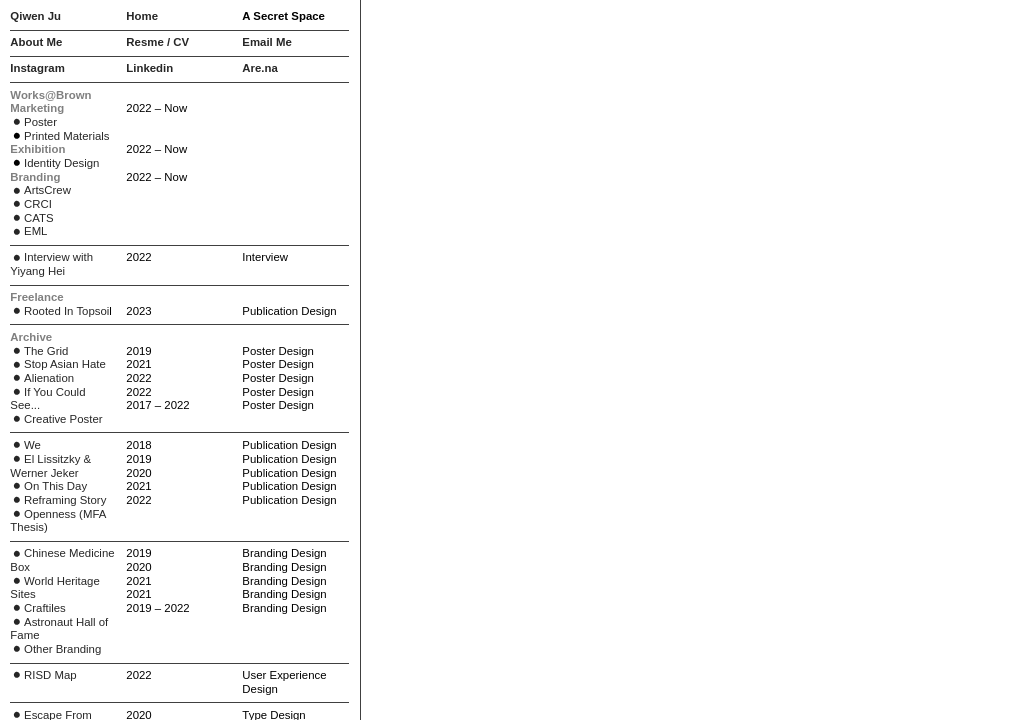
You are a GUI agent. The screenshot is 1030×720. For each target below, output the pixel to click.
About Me (36, 42)
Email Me (266, 42)
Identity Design (61, 163)
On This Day (48, 486)
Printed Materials (66, 136)
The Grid (39, 351)
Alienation (42, 378)
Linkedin (149, 68)
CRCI (31, 204)
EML (35, 231)
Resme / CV (157, 42)
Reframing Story (58, 500)
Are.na (259, 68)
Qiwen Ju (35, 16)
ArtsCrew (40, 190)
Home (142, 16)
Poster (33, 122)
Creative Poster (56, 419)
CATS (31, 218)
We (25, 445)
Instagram (37, 68)
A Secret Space (283, 16)
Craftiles (37, 608)
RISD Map (43, 675)
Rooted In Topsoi (59, 311)
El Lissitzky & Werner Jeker (50, 466)
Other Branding (55, 649)
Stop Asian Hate (57, 364)
